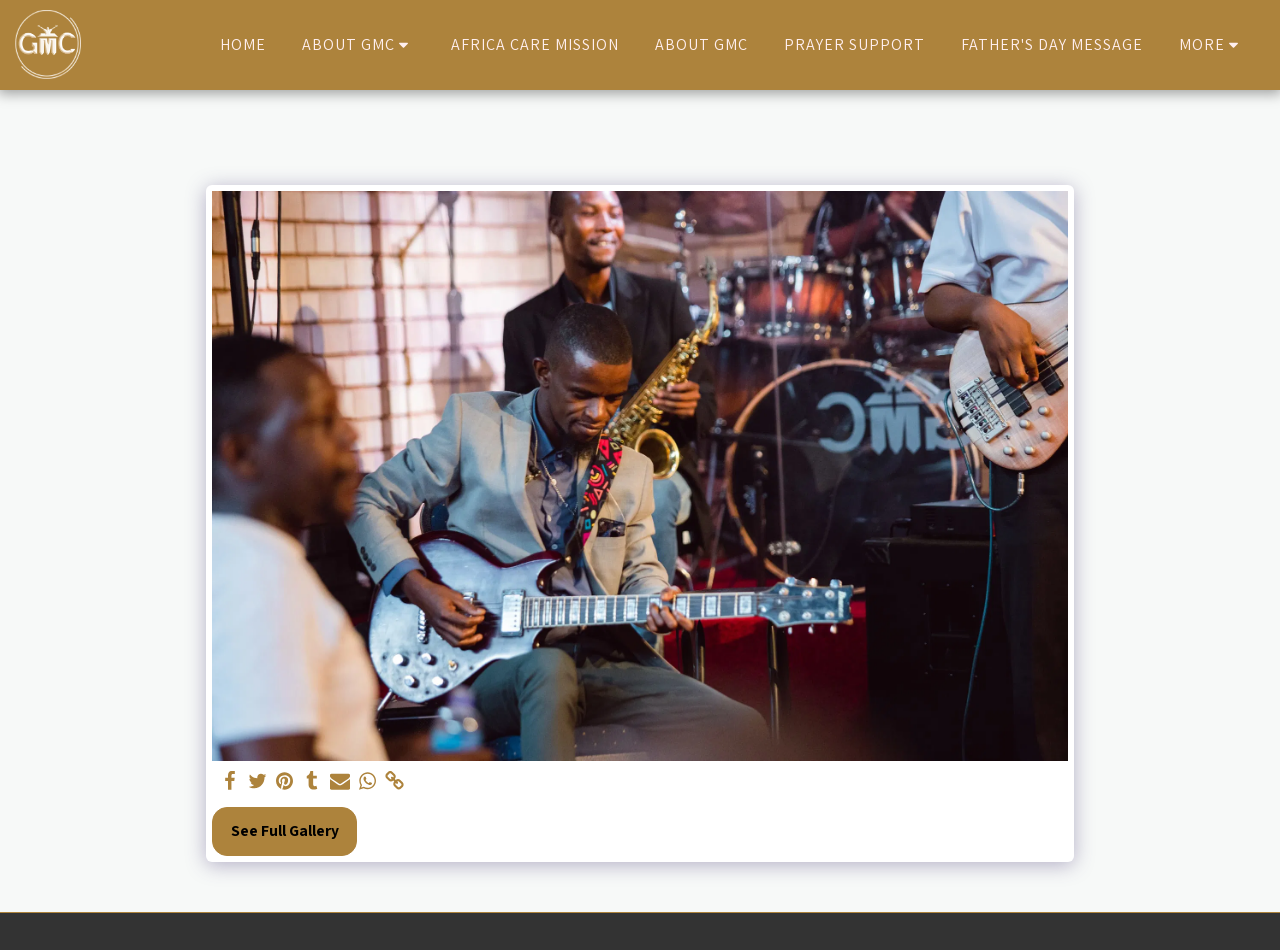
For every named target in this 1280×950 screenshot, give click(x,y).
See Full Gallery (285, 830)
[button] (358, 45)
